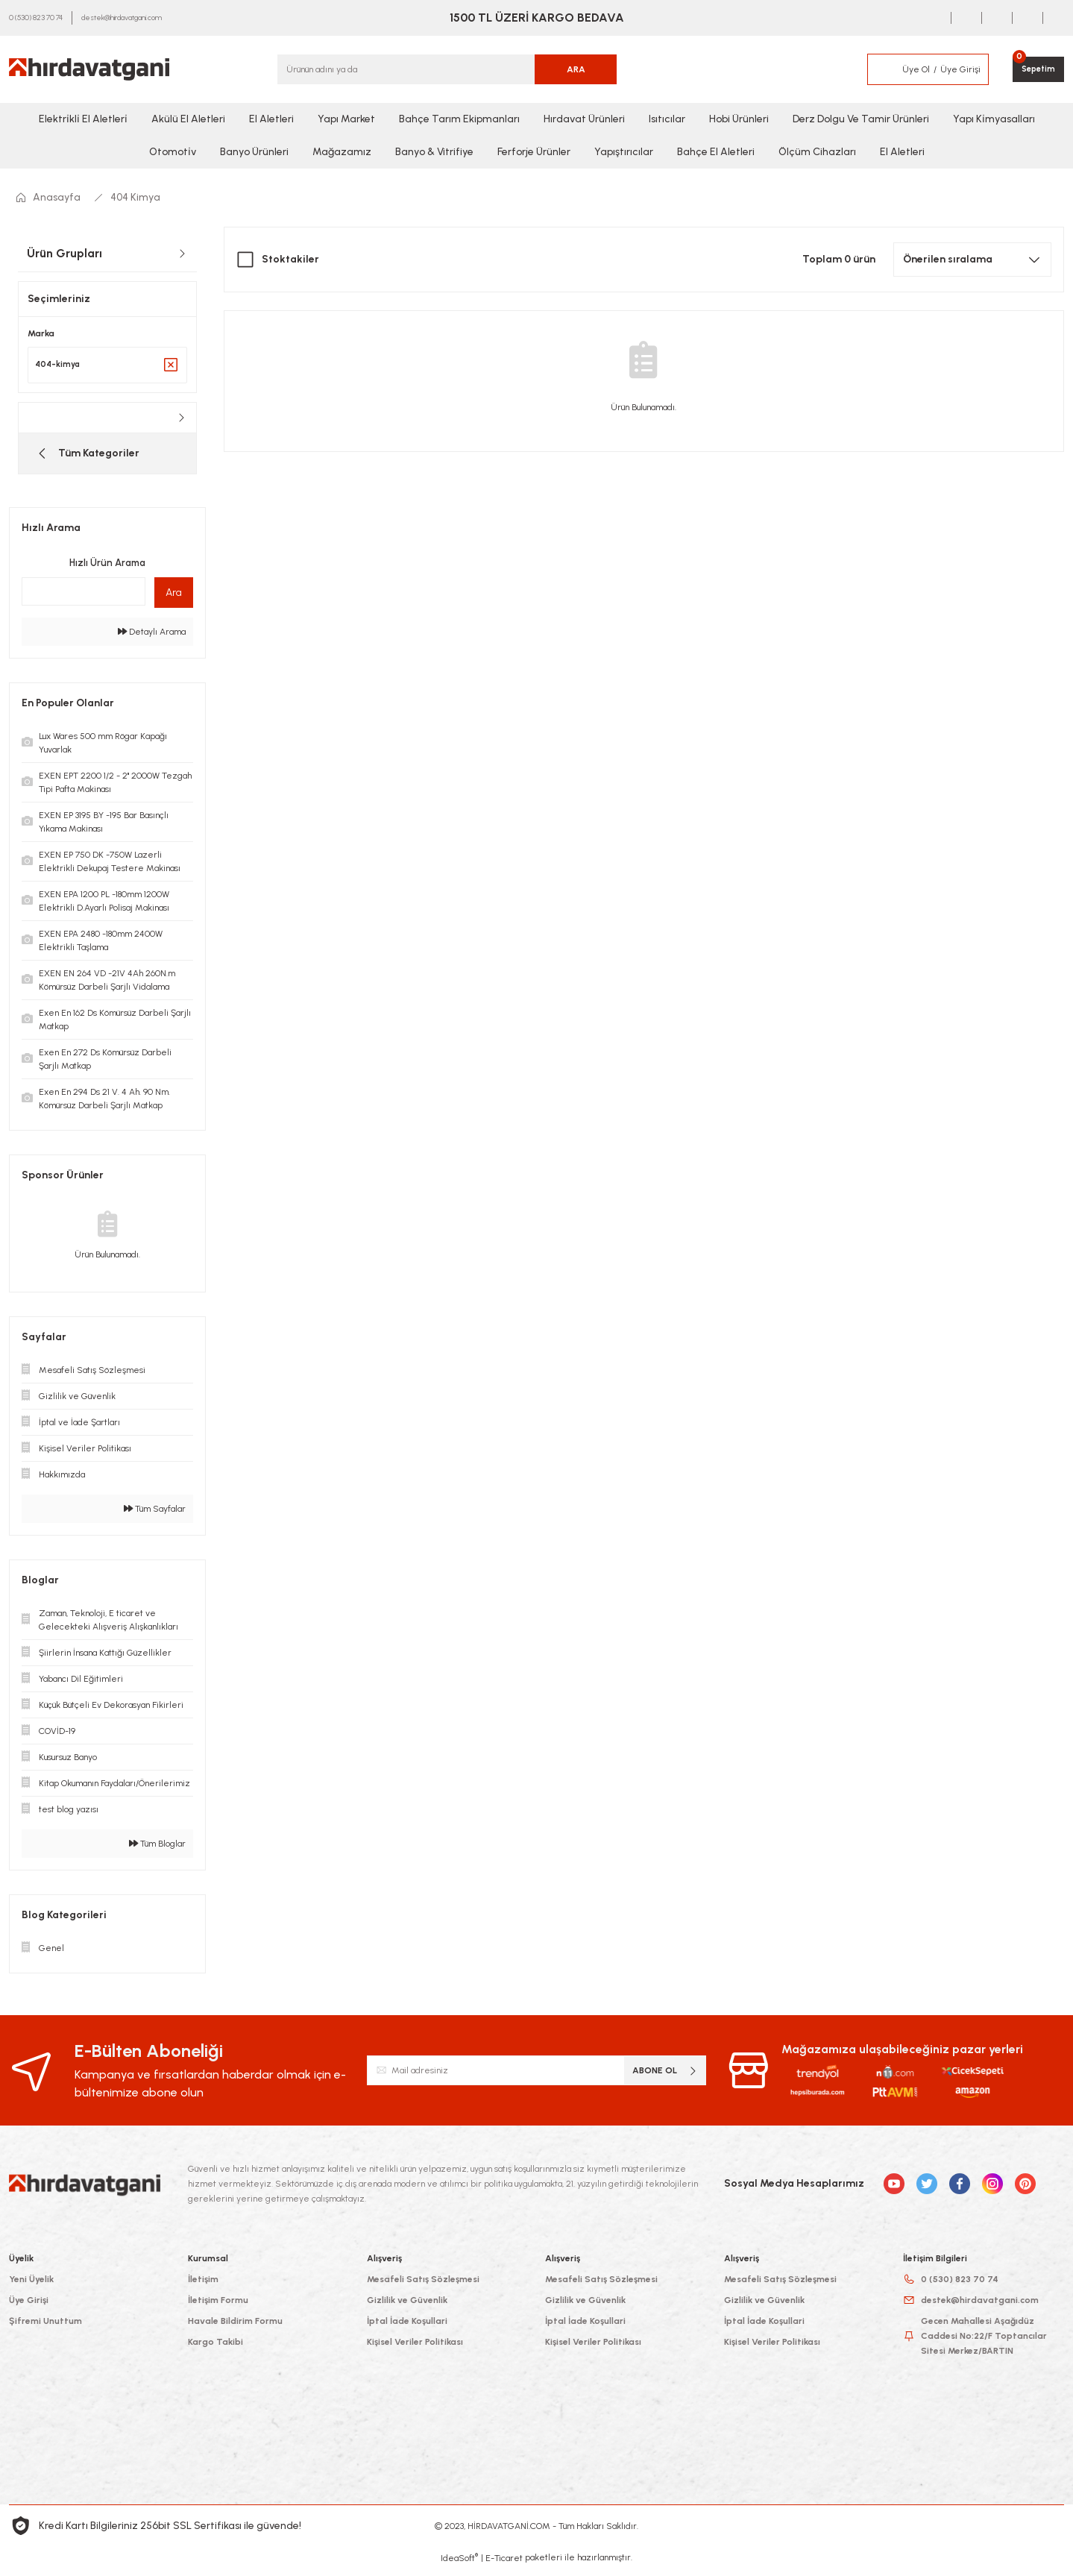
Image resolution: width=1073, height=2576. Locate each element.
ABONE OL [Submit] (665, 2077)
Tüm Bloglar (157, 1851)
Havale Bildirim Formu (235, 2328)
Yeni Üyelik (31, 2286)
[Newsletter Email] (537, 2078)
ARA (576, 69)
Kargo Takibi (215, 2349)
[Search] (447, 69)
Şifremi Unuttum (45, 2328)
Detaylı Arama (152, 639)
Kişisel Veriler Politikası (415, 2349)
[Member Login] (881, 69)
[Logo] (89, 69)
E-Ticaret (504, 2565)
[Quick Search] (83, 599)
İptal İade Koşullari (407, 2328)
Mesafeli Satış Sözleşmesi (423, 2286)
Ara (174, 600)
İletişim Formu (218, 2307)
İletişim (203, 2286)
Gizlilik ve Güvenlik (407, 2307)
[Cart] (1036, 69)
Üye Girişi (28, 2307)
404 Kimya (135, 197)
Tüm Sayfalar (155, 1516)
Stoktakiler (290, 259)
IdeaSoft (459, 2565)
